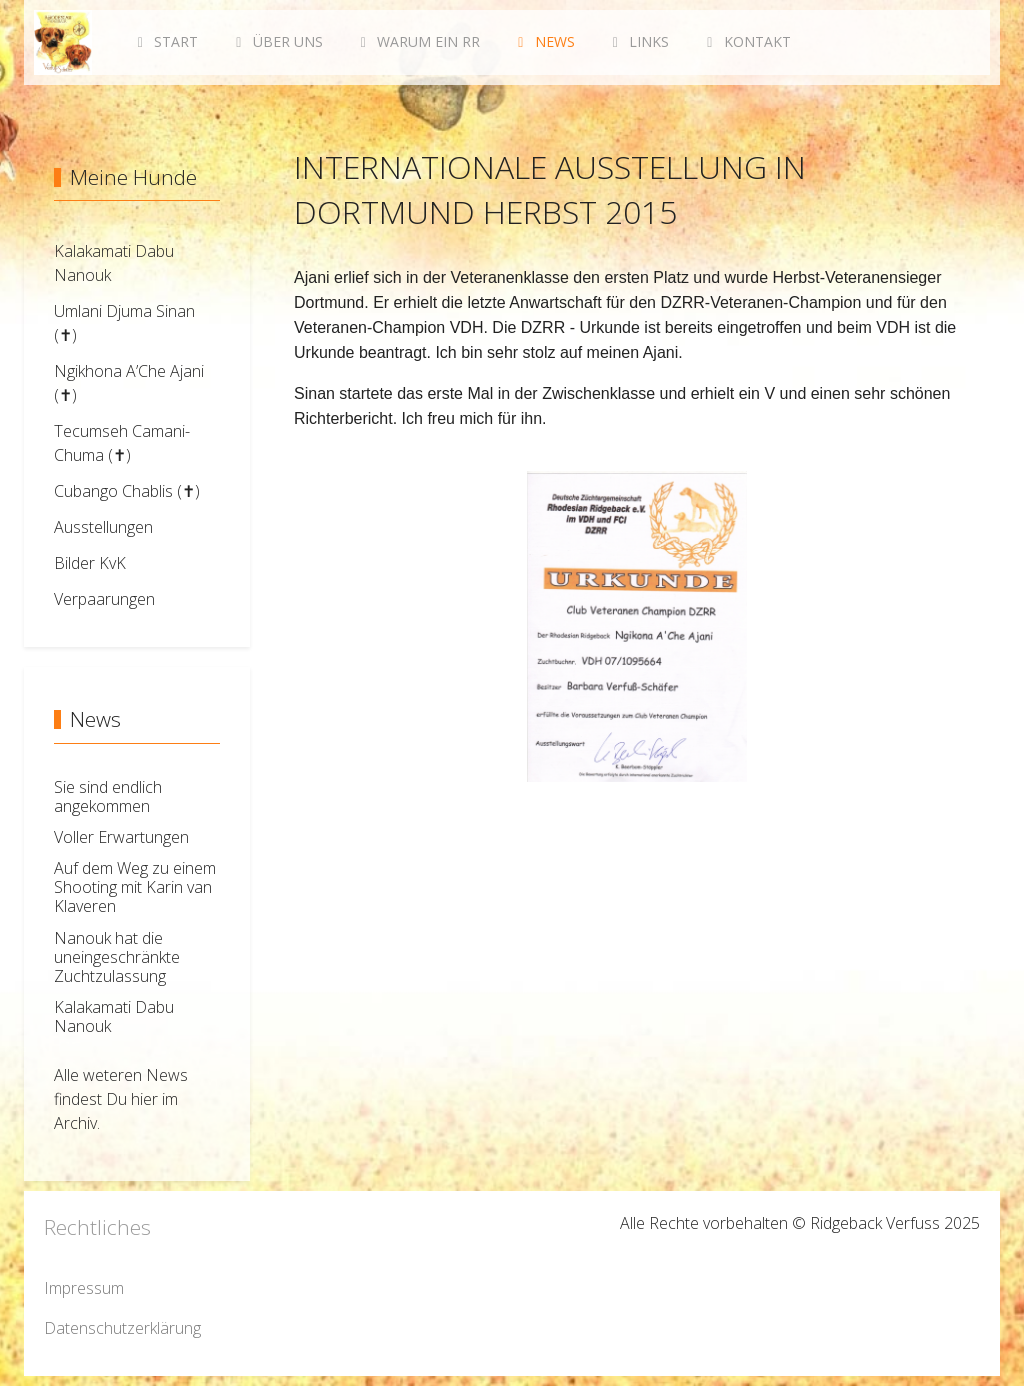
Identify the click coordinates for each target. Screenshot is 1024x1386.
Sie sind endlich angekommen (108, 796)
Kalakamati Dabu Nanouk (114, 1016)
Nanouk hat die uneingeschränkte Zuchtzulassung (117, 957)
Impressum (84, 1288)
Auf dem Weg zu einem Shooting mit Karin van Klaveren (135, 887)
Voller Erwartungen (121, 837)
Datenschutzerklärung (122, 1328)
